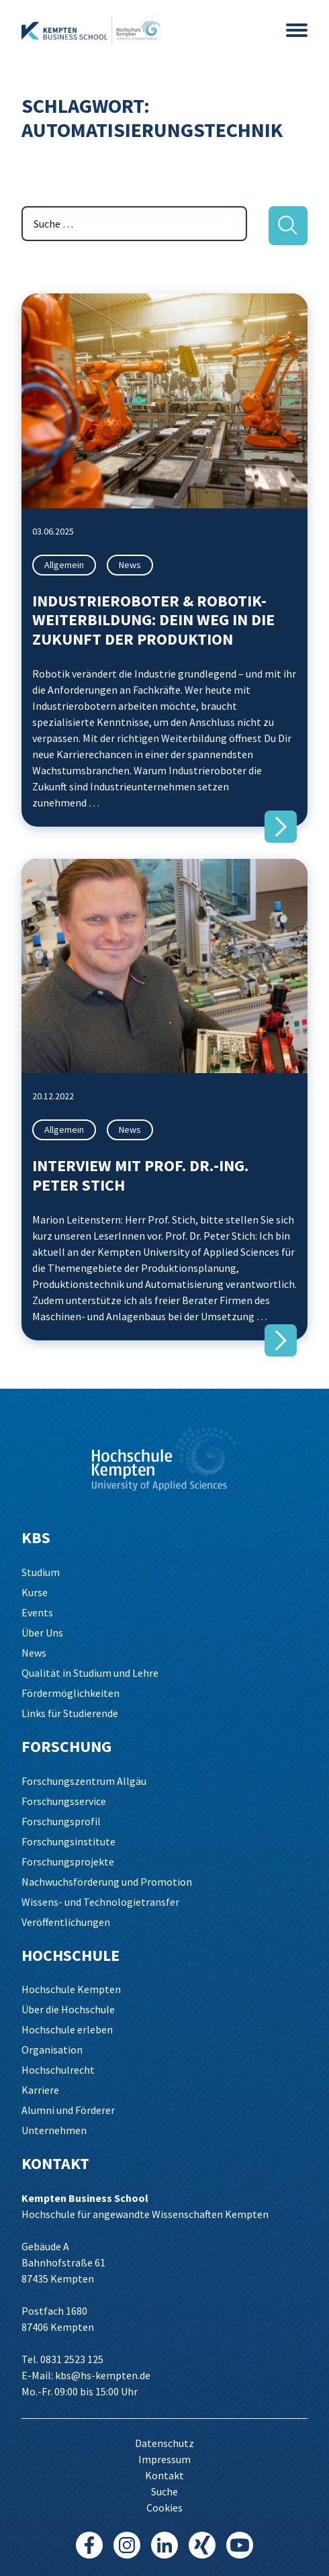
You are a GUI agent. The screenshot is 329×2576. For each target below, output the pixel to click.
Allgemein (64, 565)
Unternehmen (54, 2130)
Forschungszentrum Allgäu (83, 1781)
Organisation (52, 2049)
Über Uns (42, 1632)
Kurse (34, 1592)
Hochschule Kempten (71, 1989)
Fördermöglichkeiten (70, 1693)
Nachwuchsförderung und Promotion (106, 1881)
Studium (40, 1572)
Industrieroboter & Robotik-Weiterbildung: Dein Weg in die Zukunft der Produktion (153, 620)
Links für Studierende (69, 1713)
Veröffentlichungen (65, 1922)
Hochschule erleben (67, 2029)
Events (37, 1612)
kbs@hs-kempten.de (102, 2375)
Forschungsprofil (61, 1821)
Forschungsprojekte (67, 1861)
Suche (164, 2491)
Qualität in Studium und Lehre (89, 1673)
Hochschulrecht (58, 2069)
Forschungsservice (63, 1801)
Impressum (164, 2459)
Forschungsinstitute (68, 1841)
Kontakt (164, 2475)
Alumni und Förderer (68, 2110)
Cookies (164, 2507)
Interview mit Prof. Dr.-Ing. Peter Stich (140, 1175)
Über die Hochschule (68, 2009)
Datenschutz (164, 2443)
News (130, 565)
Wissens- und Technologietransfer (100, 1901)
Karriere (40, 2090)
